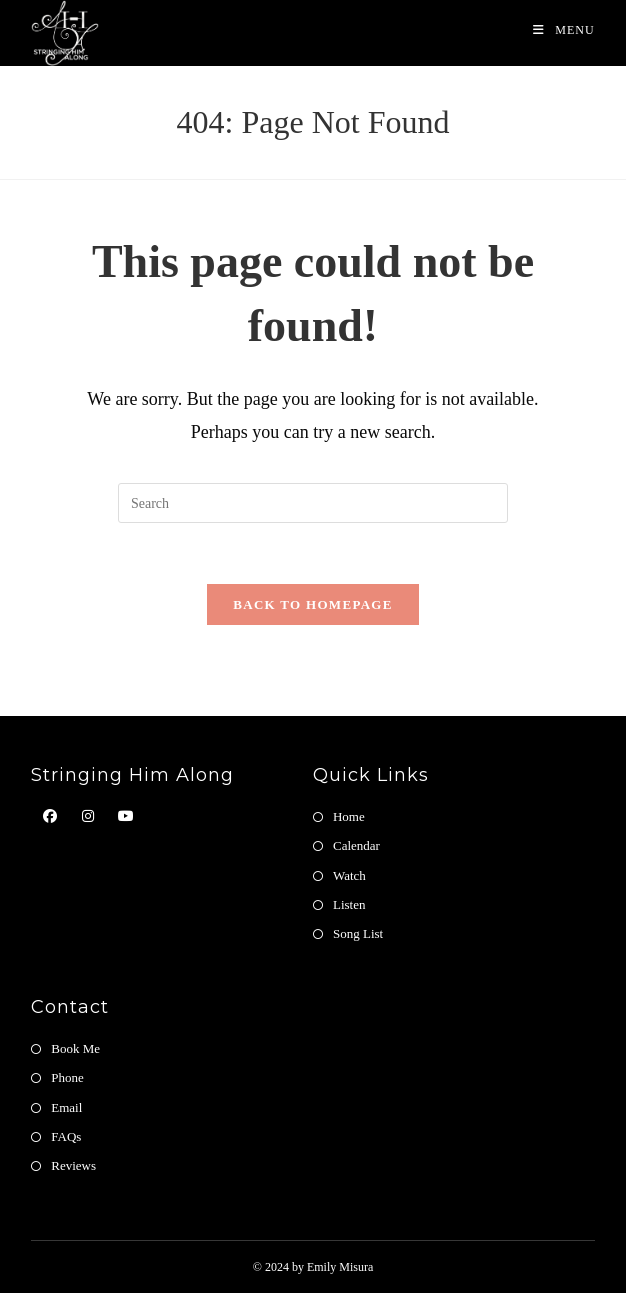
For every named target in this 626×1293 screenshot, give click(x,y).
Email (66, 1107)
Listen (349, 904)
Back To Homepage (312, 604)
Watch (349, 875)
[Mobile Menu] (563, 30)
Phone (67, 1077)
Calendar (356, 845)
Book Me (75, 1048)
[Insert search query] (313, 503)
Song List (358, 933)
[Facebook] (50, 816)
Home (349, 816)
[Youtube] (126, 816)
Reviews (73, 1165)
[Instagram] (88, 816)
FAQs (66, 1136)
